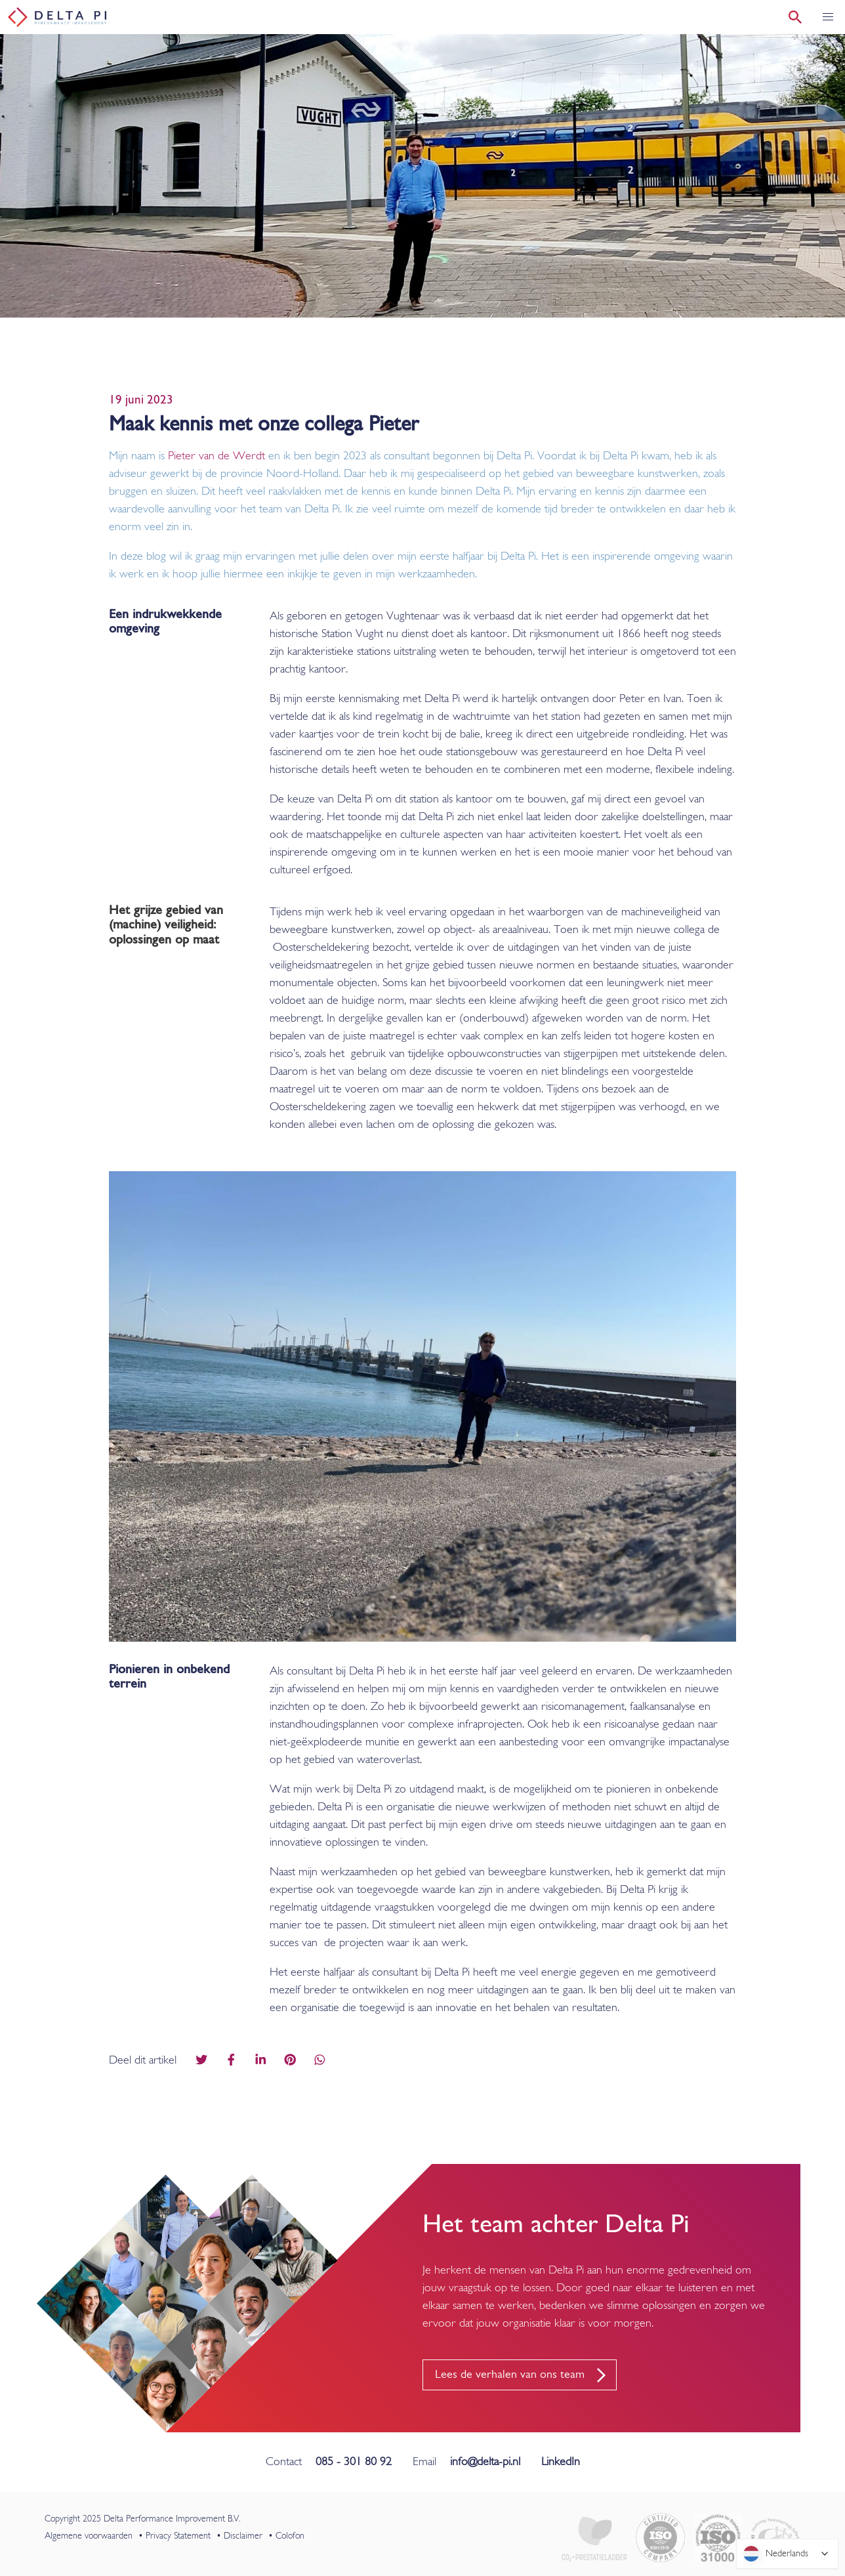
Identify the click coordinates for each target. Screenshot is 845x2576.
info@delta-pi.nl (485, 2462)
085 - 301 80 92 (354, 2462)
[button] (828, 17)
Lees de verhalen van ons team (510, 2375)
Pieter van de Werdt (216, 456)
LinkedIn (560, 2462)
